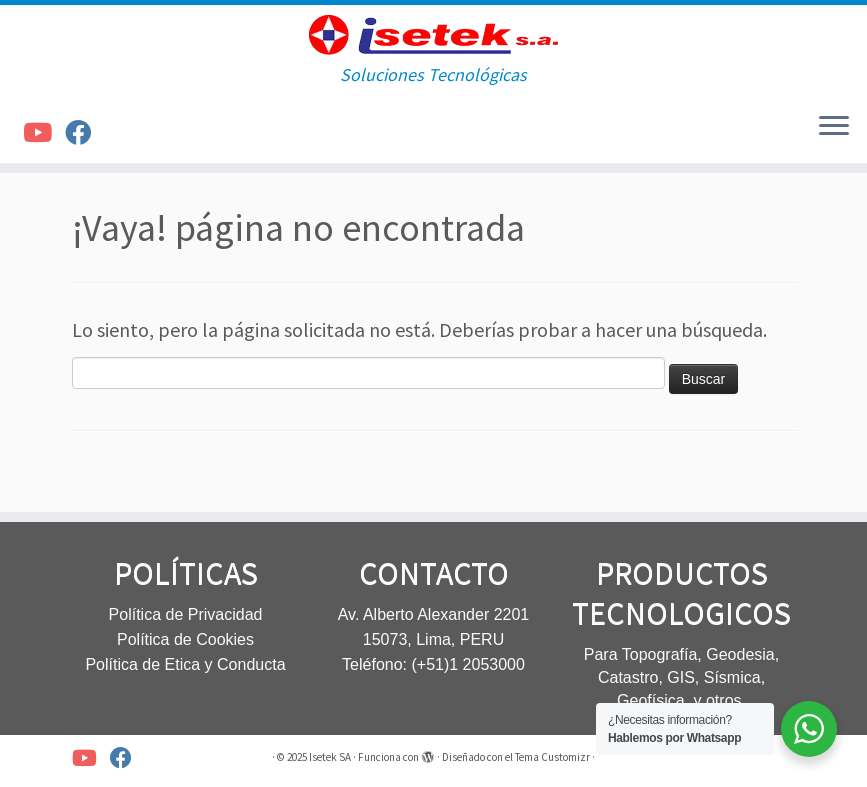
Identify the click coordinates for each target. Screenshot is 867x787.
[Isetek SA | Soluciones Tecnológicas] (433, 35)
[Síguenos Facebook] (84, 132)
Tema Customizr (552, 757)
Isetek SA (330, 757)
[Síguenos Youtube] (44, 132)
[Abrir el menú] (834, 127)
